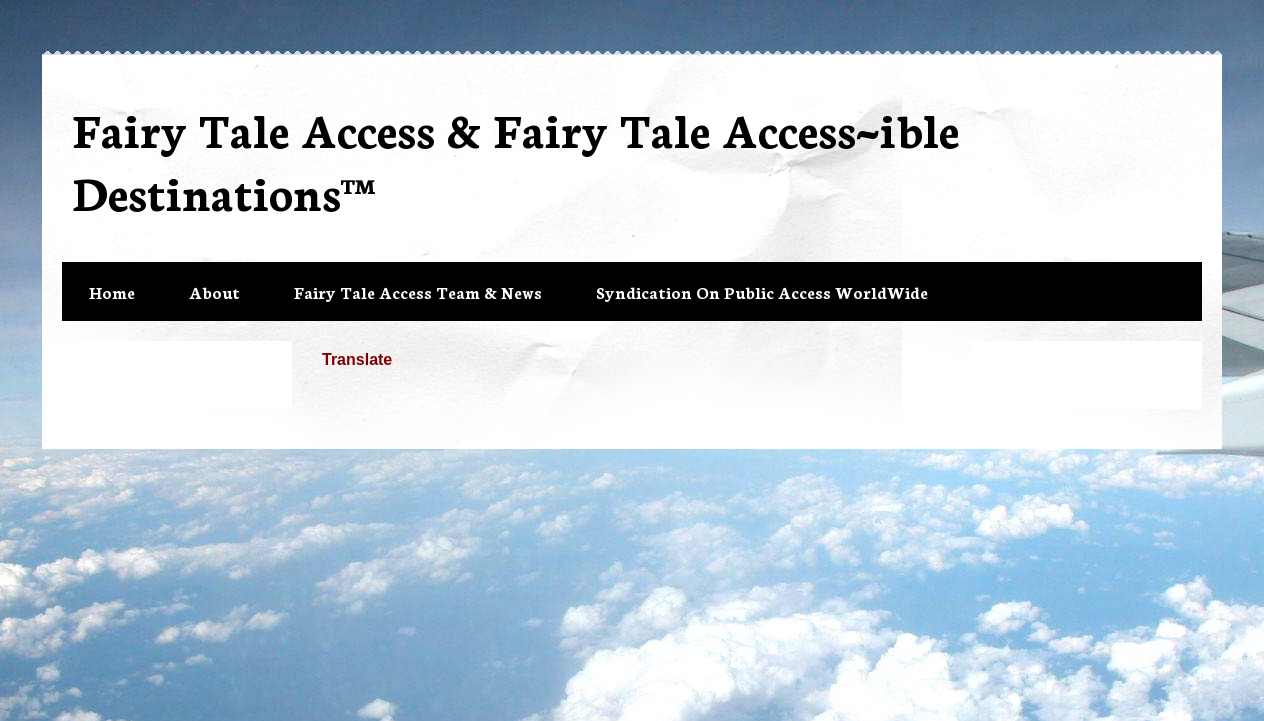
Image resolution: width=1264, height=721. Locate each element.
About (214, 291)
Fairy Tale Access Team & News (418, 291)
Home (112, 291)
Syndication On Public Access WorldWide (762, 291)
